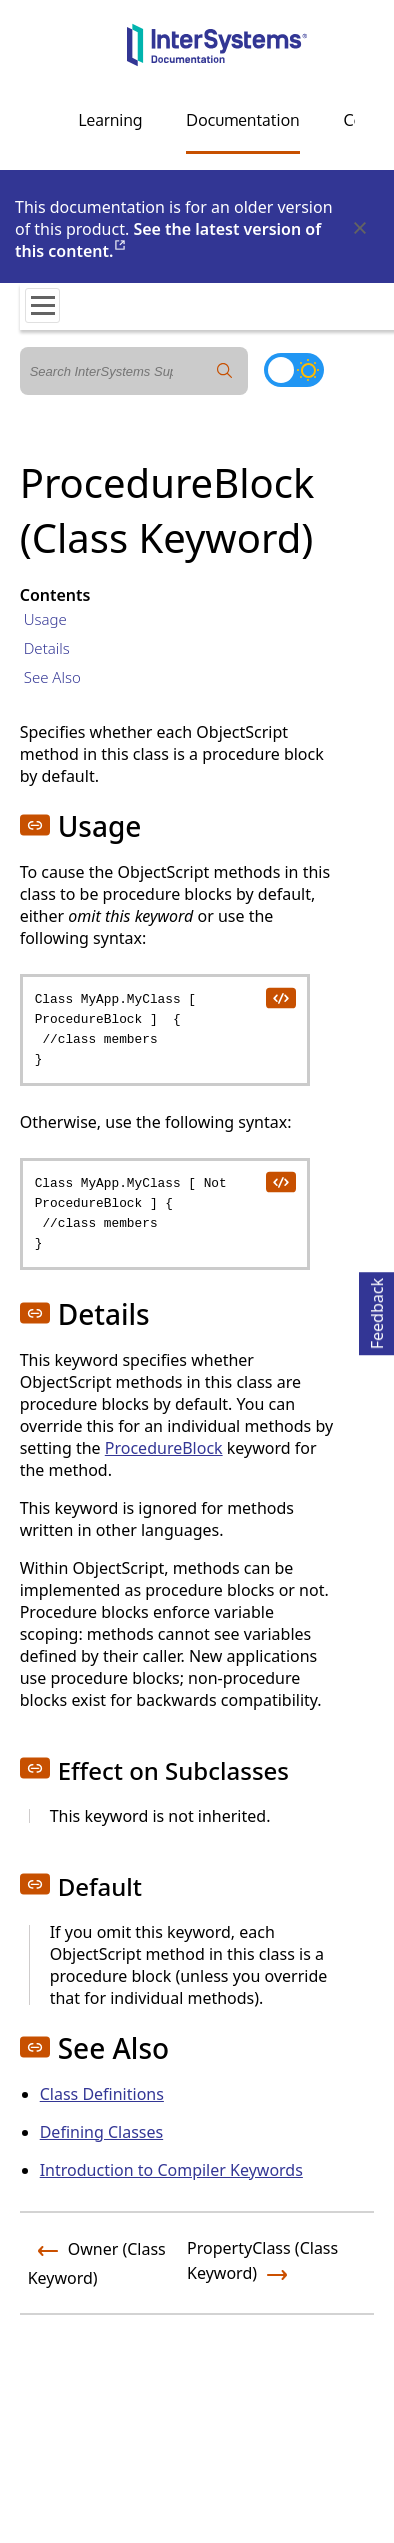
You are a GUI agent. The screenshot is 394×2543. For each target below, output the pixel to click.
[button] (35, 825)
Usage (45, 619)
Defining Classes (101, 2132)
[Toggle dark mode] (294, 370)
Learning (110, 120)
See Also (52, 677)
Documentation (242, 120)
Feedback (377, 1310)
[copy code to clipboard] (280, 997)
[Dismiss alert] (359, 229)
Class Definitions (102, 2094)
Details (47, 648)
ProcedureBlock (164, 1448)
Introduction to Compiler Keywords (171, 2170)
